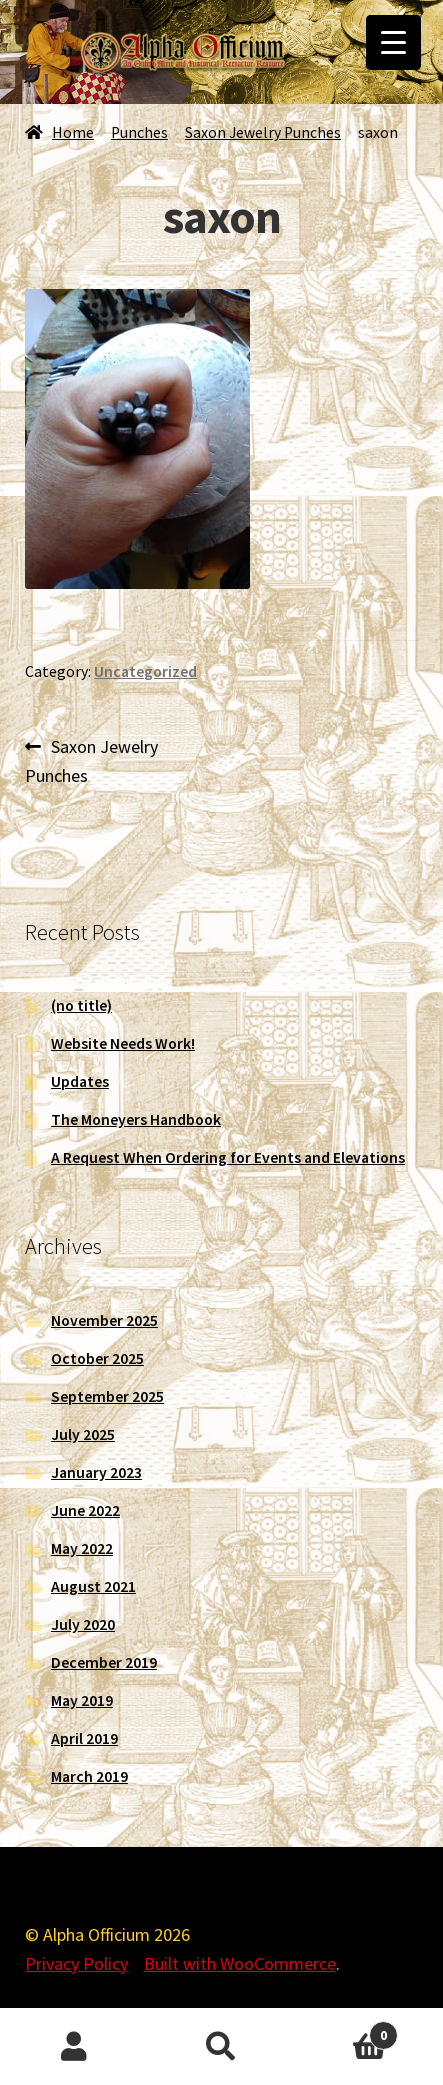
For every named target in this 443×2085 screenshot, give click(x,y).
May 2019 (82, 1700)
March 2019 (89, 1776)
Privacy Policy (76, 1963)
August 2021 (93, 1586)
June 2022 (85, 1510)
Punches (139, 132)
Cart (346, 2031)
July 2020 (83, 1624)
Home (73, 132)
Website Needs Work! (123, 1043)
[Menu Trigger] (393, 42)
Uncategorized (145, 671)
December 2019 (104, 1662)
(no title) (81, 1005)
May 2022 (82, 1548)
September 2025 (107, 1396)
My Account (74, 2047)
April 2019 (84, 1738)
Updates (80, 1081)
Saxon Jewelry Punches (263, 132)
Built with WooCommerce (240, 1963)
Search (222, 2047)
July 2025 (83, 1434)
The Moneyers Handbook (136, 1119)
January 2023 (96, 1472)
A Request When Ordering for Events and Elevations (228, 1157)
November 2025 (104, 1320)
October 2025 (97, 1358)
